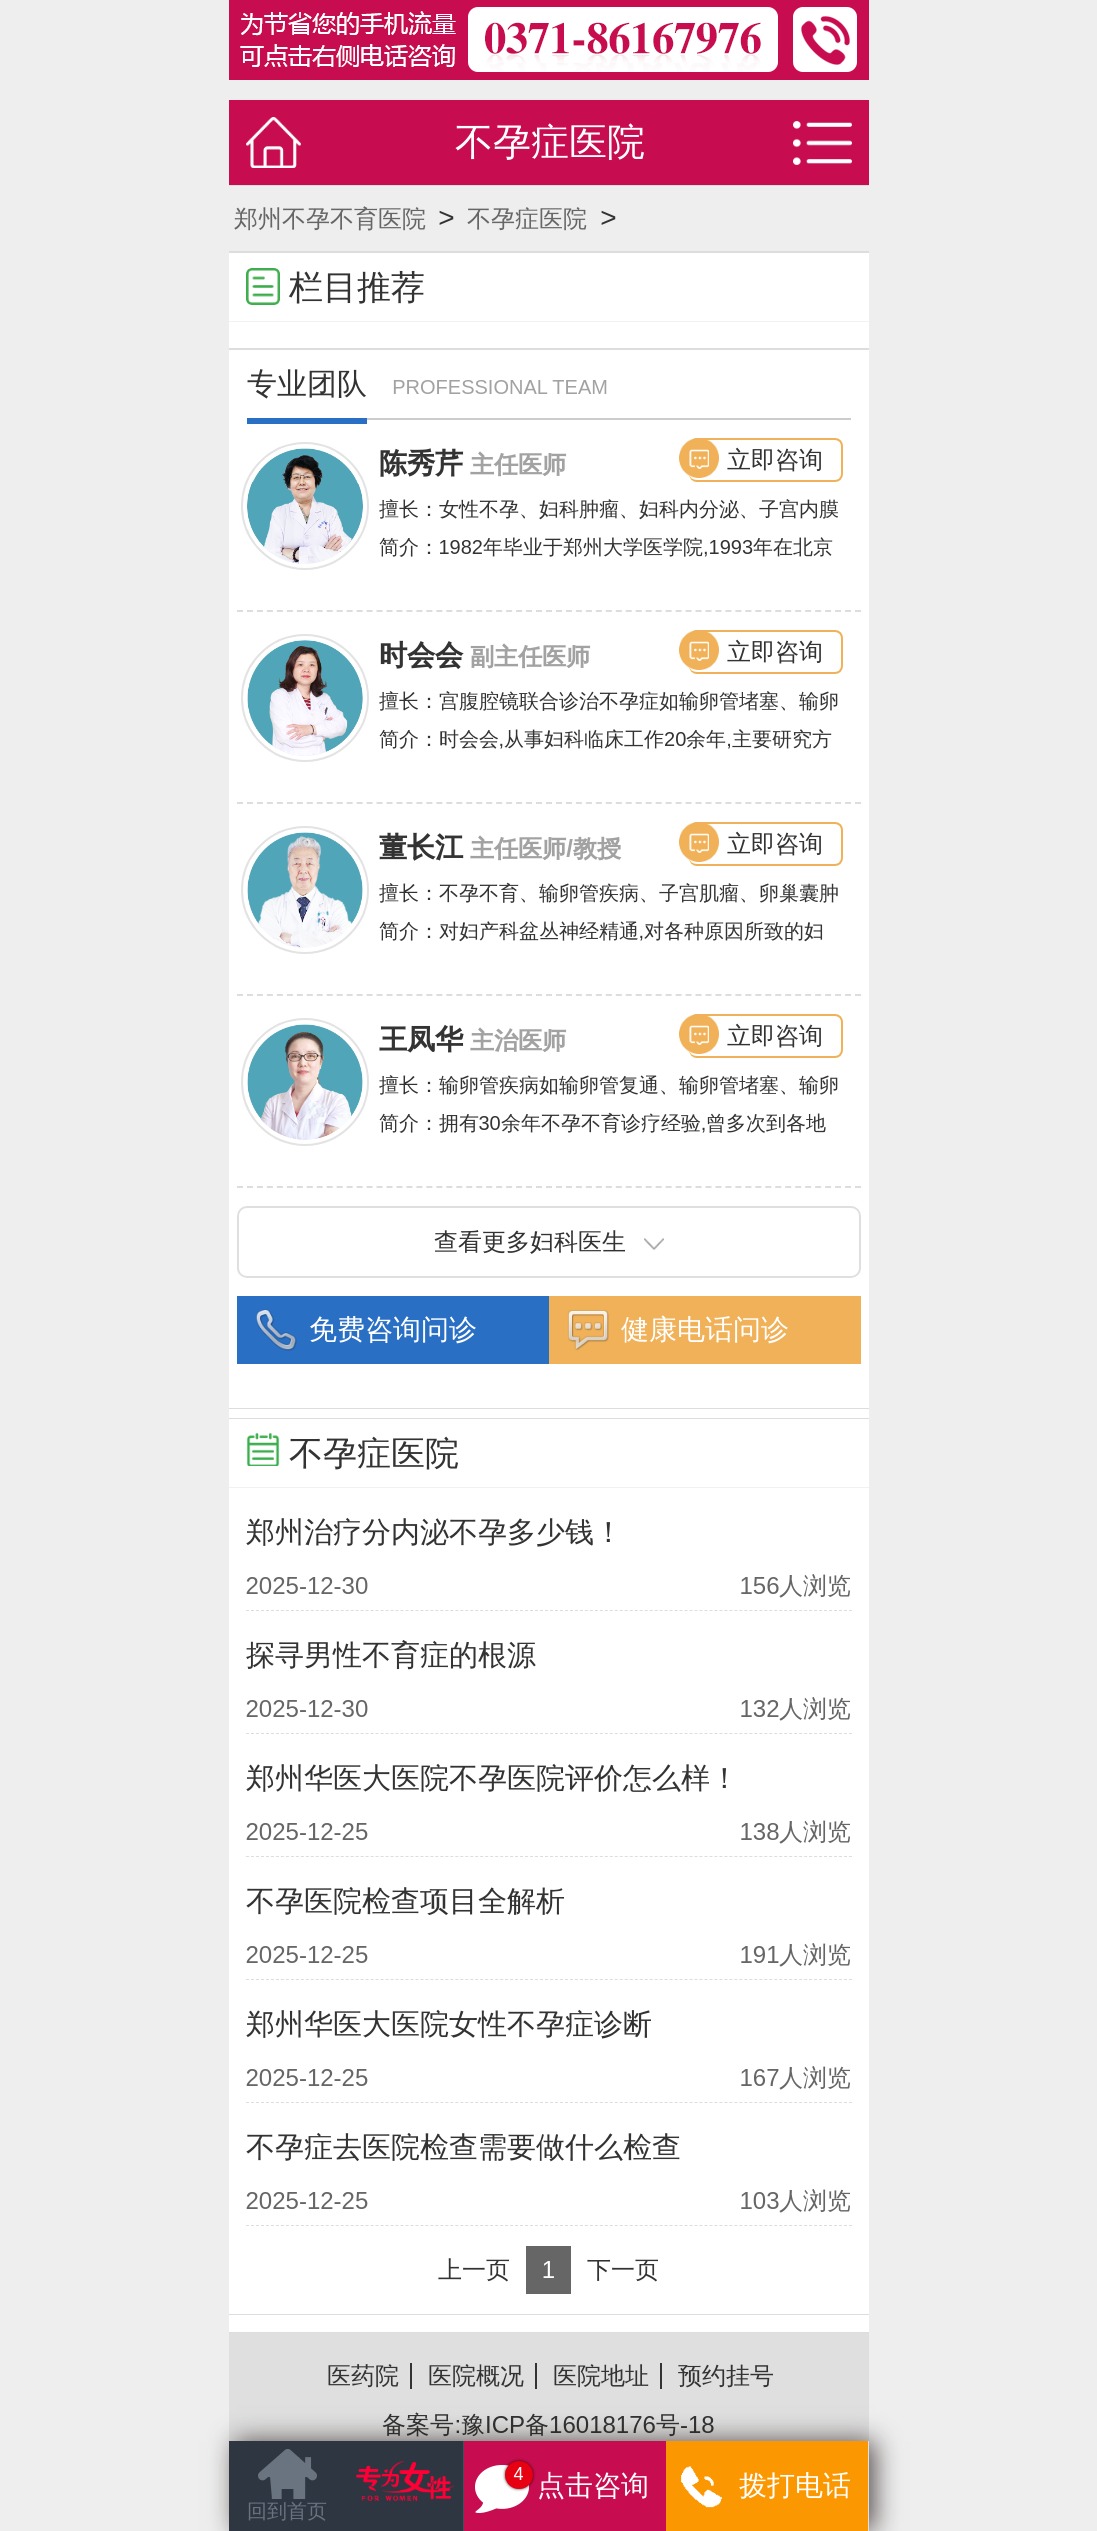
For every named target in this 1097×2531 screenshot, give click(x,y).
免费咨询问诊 (393, 1329)
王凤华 (421, 1039)
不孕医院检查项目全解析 (405, 1901)
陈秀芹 (421, 463)
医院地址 (601, 2375)
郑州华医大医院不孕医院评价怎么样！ (492, 1778)
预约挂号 (726, 2375)
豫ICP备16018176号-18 (587, 2424)
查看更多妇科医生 (549, 1241)
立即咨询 (775, 459)
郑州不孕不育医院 (330, 218)
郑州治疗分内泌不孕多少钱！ (434, 1532)
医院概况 (476, 2375)
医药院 (363, 2375)
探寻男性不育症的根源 (391, 1655)
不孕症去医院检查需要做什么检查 (463, 2147)
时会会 (421, 655)
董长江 (421, 847)
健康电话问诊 (705, 1329)
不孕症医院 (527, 218)
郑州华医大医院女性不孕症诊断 (449, 2024)
